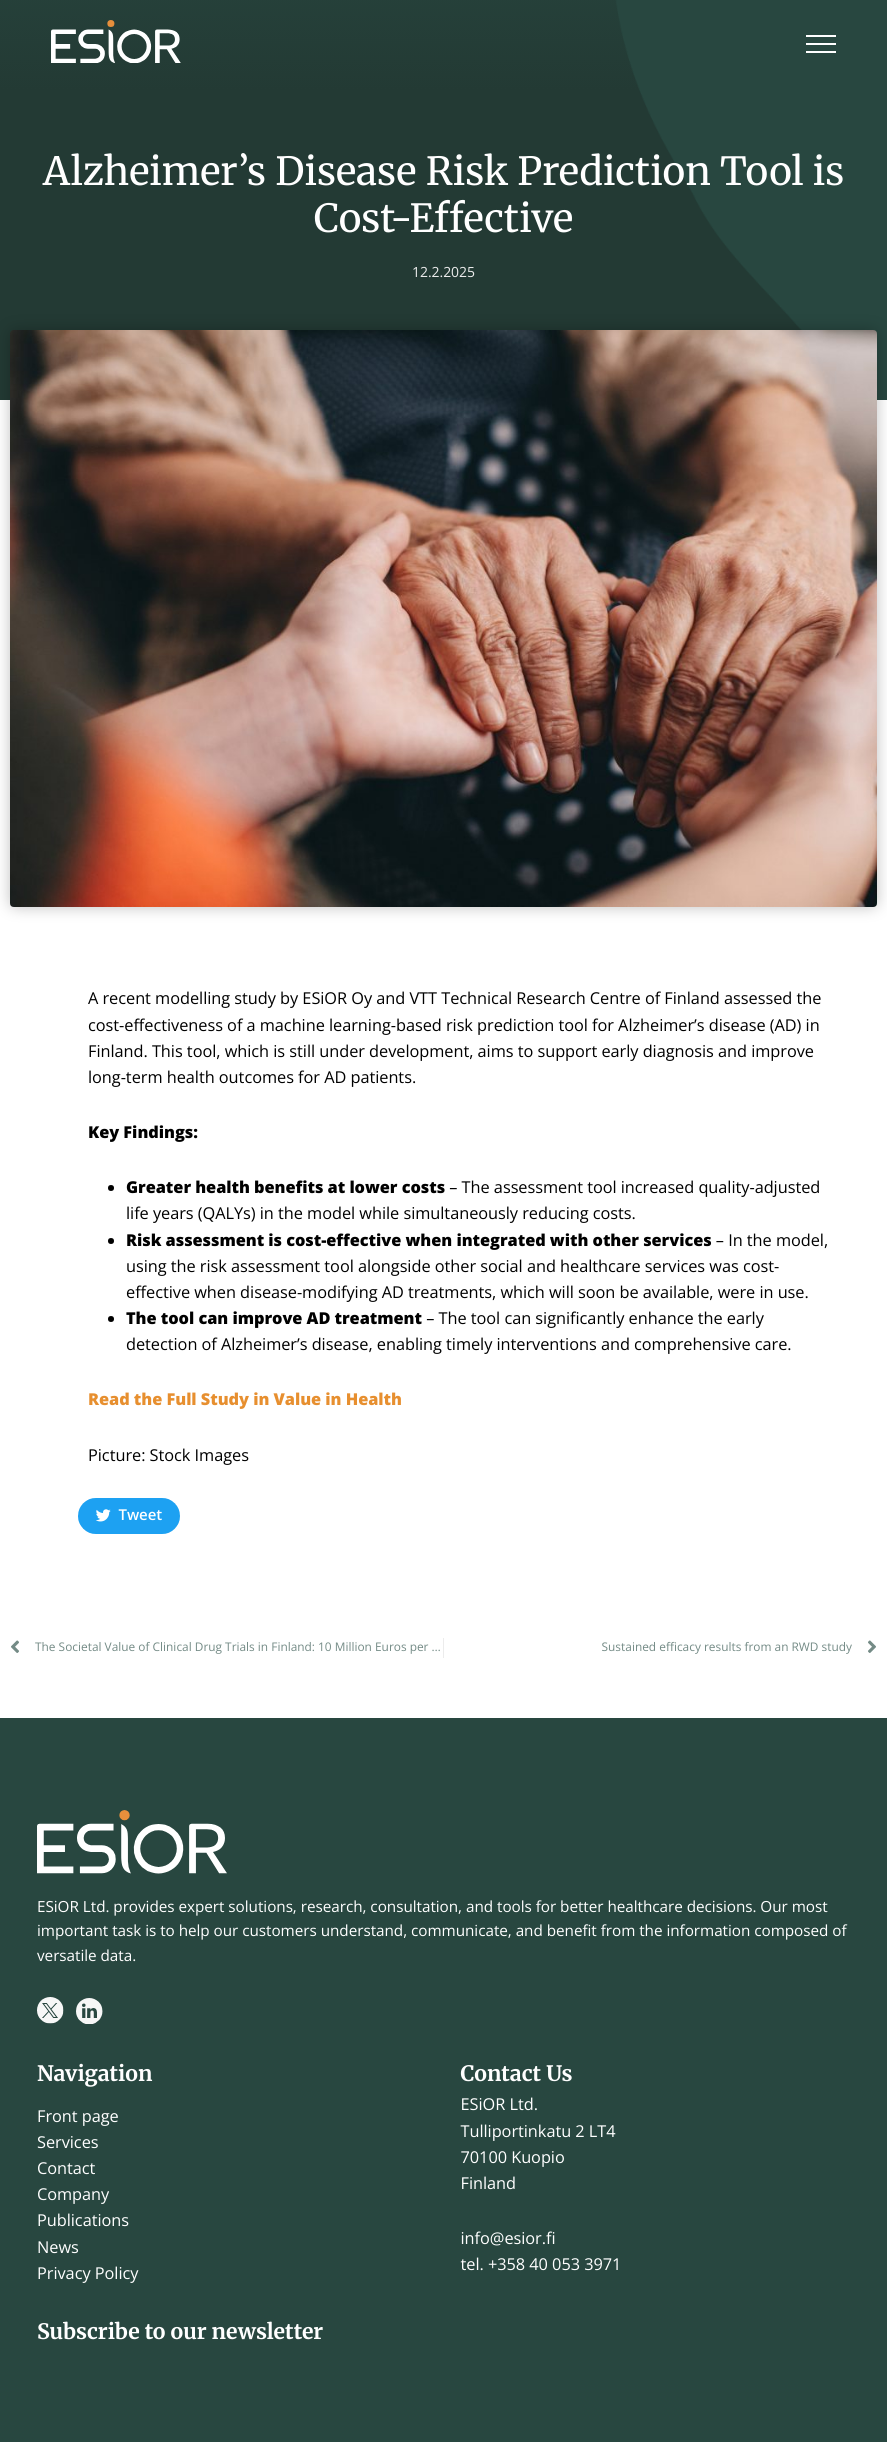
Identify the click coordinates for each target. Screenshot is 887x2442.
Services (68, 2142)
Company (73, 2194)
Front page (78, 2116)
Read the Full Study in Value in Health (248, 1399)
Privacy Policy (87, 2273)
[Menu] (821, 46)
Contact (66, 2168)
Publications (83, 2220)
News (58, 2247)
